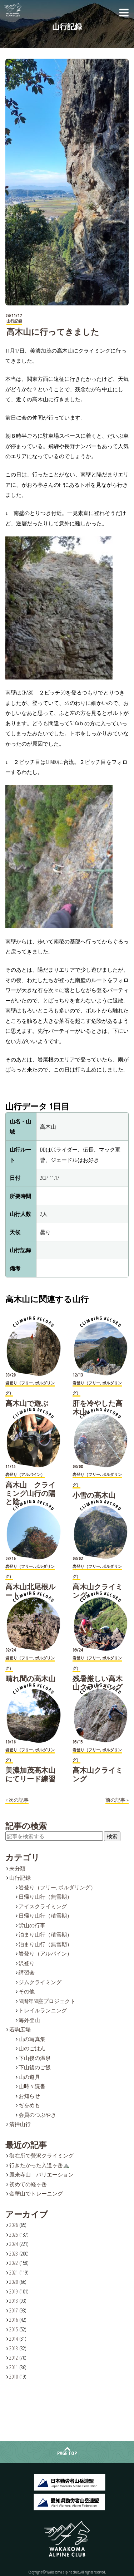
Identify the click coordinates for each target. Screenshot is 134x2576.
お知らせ (29, 2095)
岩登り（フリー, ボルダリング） (57, 1887)
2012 (13, 2357)
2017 (13, 2310)
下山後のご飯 (35, 2067)
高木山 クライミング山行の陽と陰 (30, 1493)
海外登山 (29, 2019)
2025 (13, 2234)
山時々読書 (32, 2086)
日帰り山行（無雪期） (45, 1896)
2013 (13, 2348)
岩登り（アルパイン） (45, 1953)
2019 (13, 2291)
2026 (13, 2224)
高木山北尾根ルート (30, 1591)
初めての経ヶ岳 (28, 2184)
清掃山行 (20, 2124)
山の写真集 (32, 2038)
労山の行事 (32, 1925)
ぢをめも (29, 2105)
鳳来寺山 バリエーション (41, 2174)
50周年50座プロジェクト (47, 2001)
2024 (13, 2243)
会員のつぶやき (37, 2114)
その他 (27, 1991)
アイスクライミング (43, 1906)
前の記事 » (117, 1799)
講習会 (27, 1972)
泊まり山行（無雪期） (45, 1944)
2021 (13, 2272)
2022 (13, 2262)
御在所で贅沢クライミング (41, 2155)
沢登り (27, 1963)
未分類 (17, 1868)
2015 (13, 2329)
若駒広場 (20, 2029)
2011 (13, 2367)
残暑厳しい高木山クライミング (98, 1683)
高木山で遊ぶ (26, 1403)
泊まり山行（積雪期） (45, 1934)
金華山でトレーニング (36, 2193)
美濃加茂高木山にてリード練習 (30, 1774)
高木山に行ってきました (52, 331)
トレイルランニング (43, 2010)
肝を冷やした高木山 (98, 1407)
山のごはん (32, 2048)
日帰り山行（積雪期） (45, 1915)
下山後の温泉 (35, 2057)
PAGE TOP (67, 2453)
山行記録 (20, 1877)
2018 (13, 2300)
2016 (13, 2319)
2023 (13, 2253)
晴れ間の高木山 (30, 1678)
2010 (13, 2376)
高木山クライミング (98, 1591)
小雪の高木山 (94, 1495)
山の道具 (29, 2076)
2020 (13, 2281)
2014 (13, 2338)
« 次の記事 (17, 1799)
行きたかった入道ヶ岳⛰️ (39, 2165)
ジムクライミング (40, 1982)
